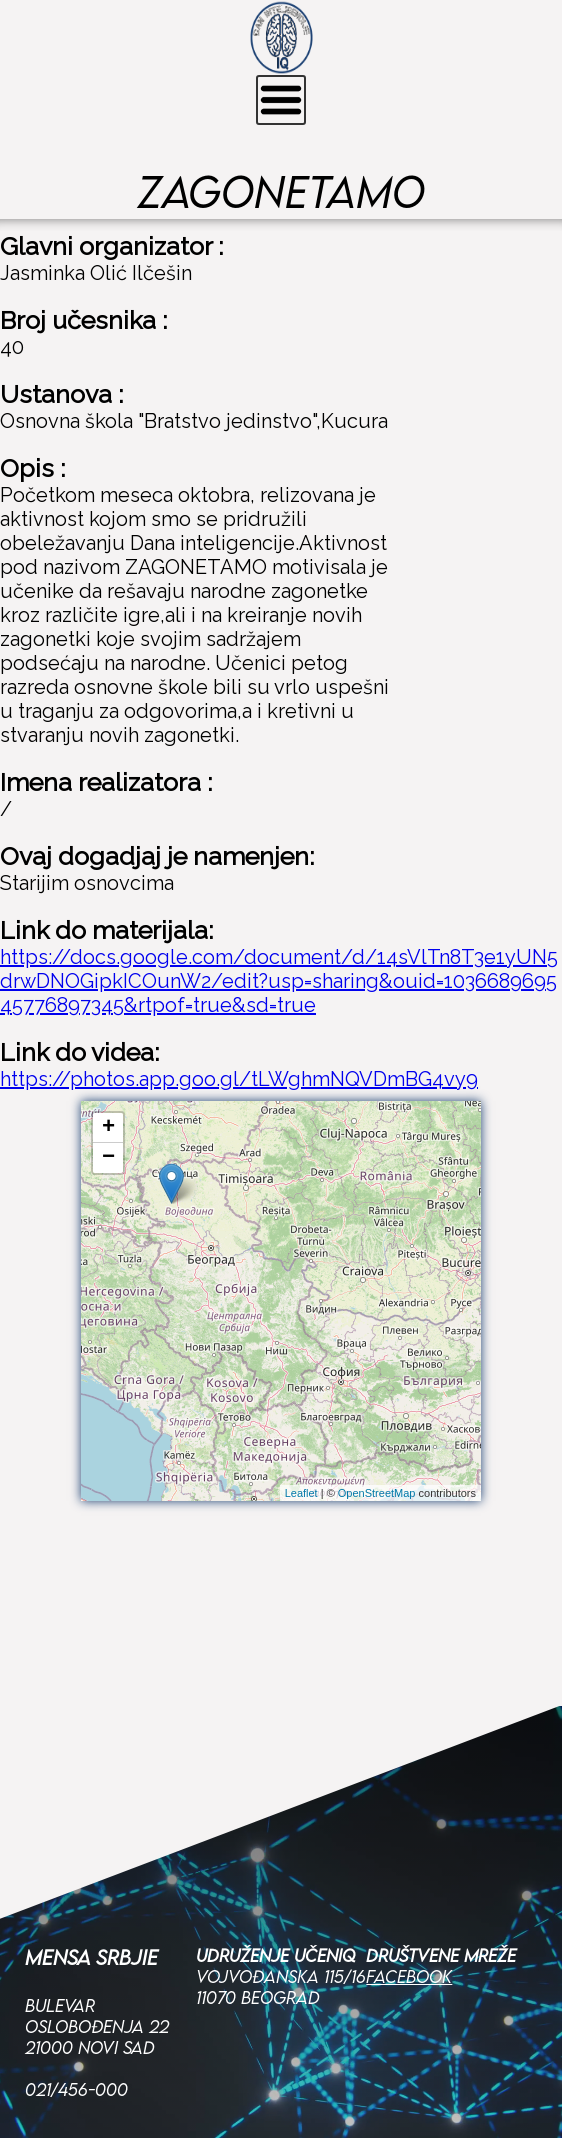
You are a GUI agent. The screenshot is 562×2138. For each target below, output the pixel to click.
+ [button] (108, 1128)
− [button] (108, 1158)
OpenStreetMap (377, 1493)
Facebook (409, 1834)
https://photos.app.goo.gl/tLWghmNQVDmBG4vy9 (239, 1079)
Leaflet (301, 1493)
